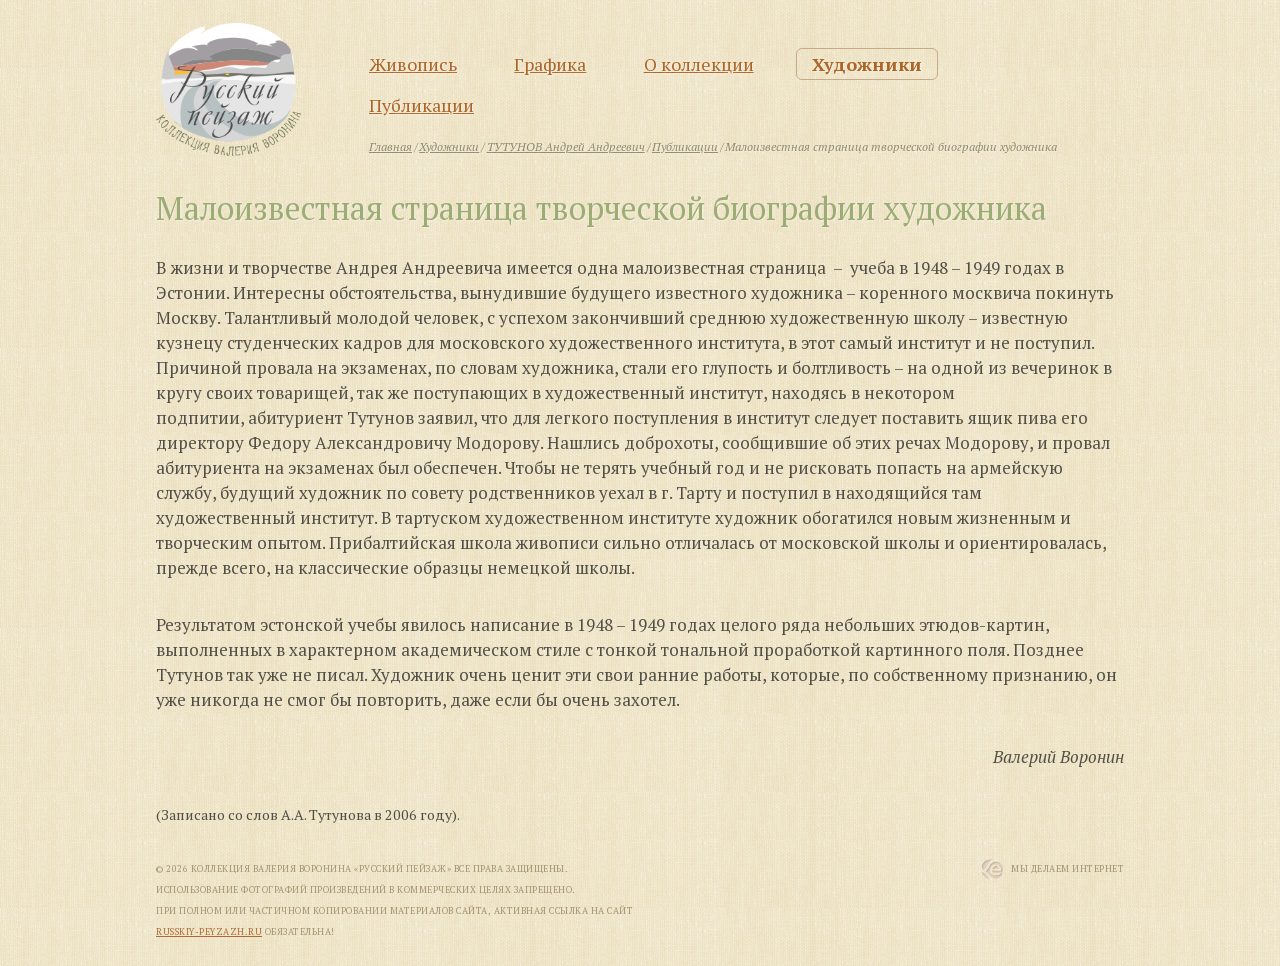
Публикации (421, 105)
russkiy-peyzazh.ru (209, 932)
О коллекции (699, 64)
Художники (867, 64)
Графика (550, 64)
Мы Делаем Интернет (1067, 869)
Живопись (413, 64)
